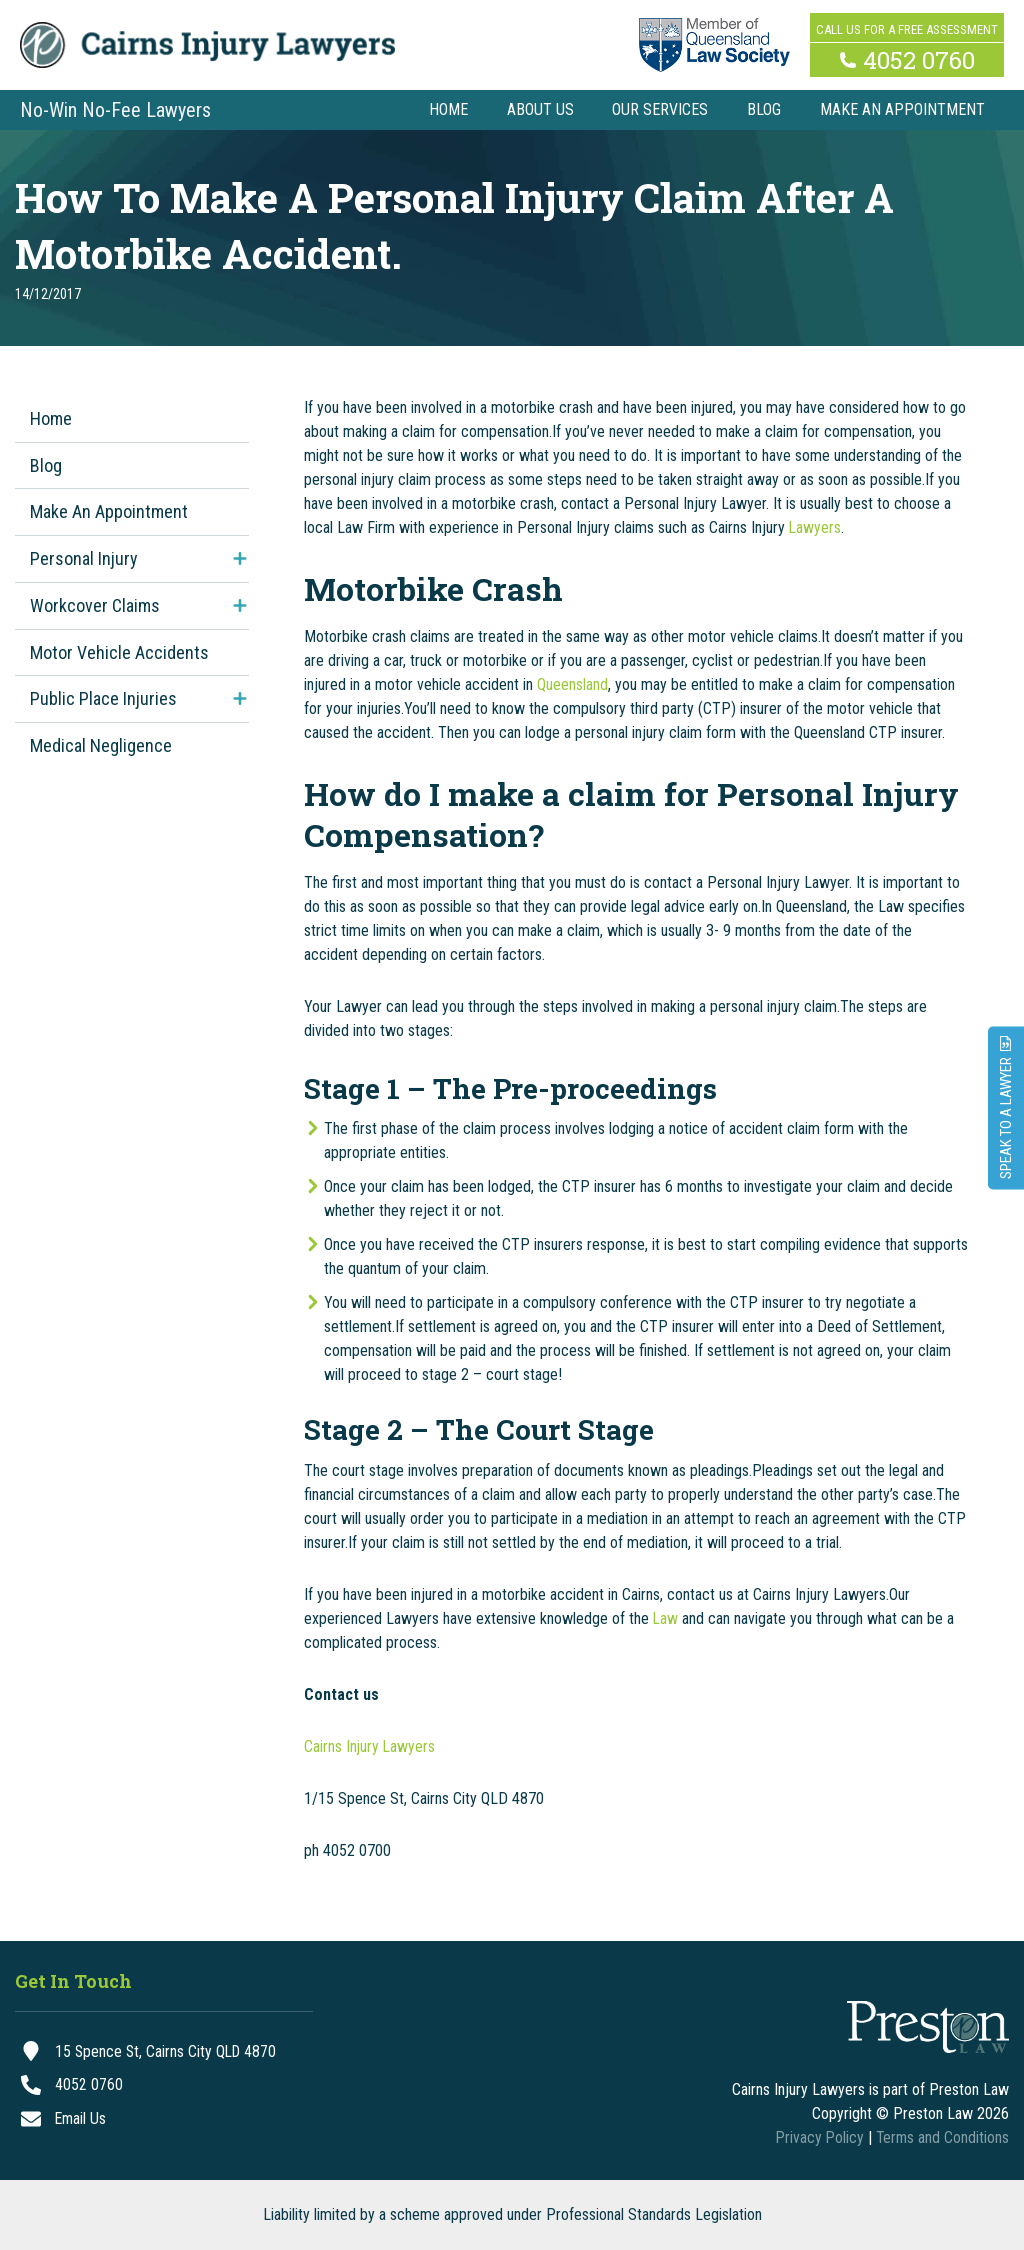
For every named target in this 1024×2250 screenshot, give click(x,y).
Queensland (572, 684)
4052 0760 (919, 58)
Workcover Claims (95, 605)
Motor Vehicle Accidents (119, 652)
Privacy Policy (817, 2137)
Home (51, 418)
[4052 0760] (164, 2086)
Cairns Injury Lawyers (370, 1746)
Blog (46, 465)
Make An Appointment (109, 511)
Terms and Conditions (941, 2137)
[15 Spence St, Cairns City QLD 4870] (164, 2052)
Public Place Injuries (103, 698)
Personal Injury (84, 558)
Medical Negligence (101, 745)
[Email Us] (164, 2120)
